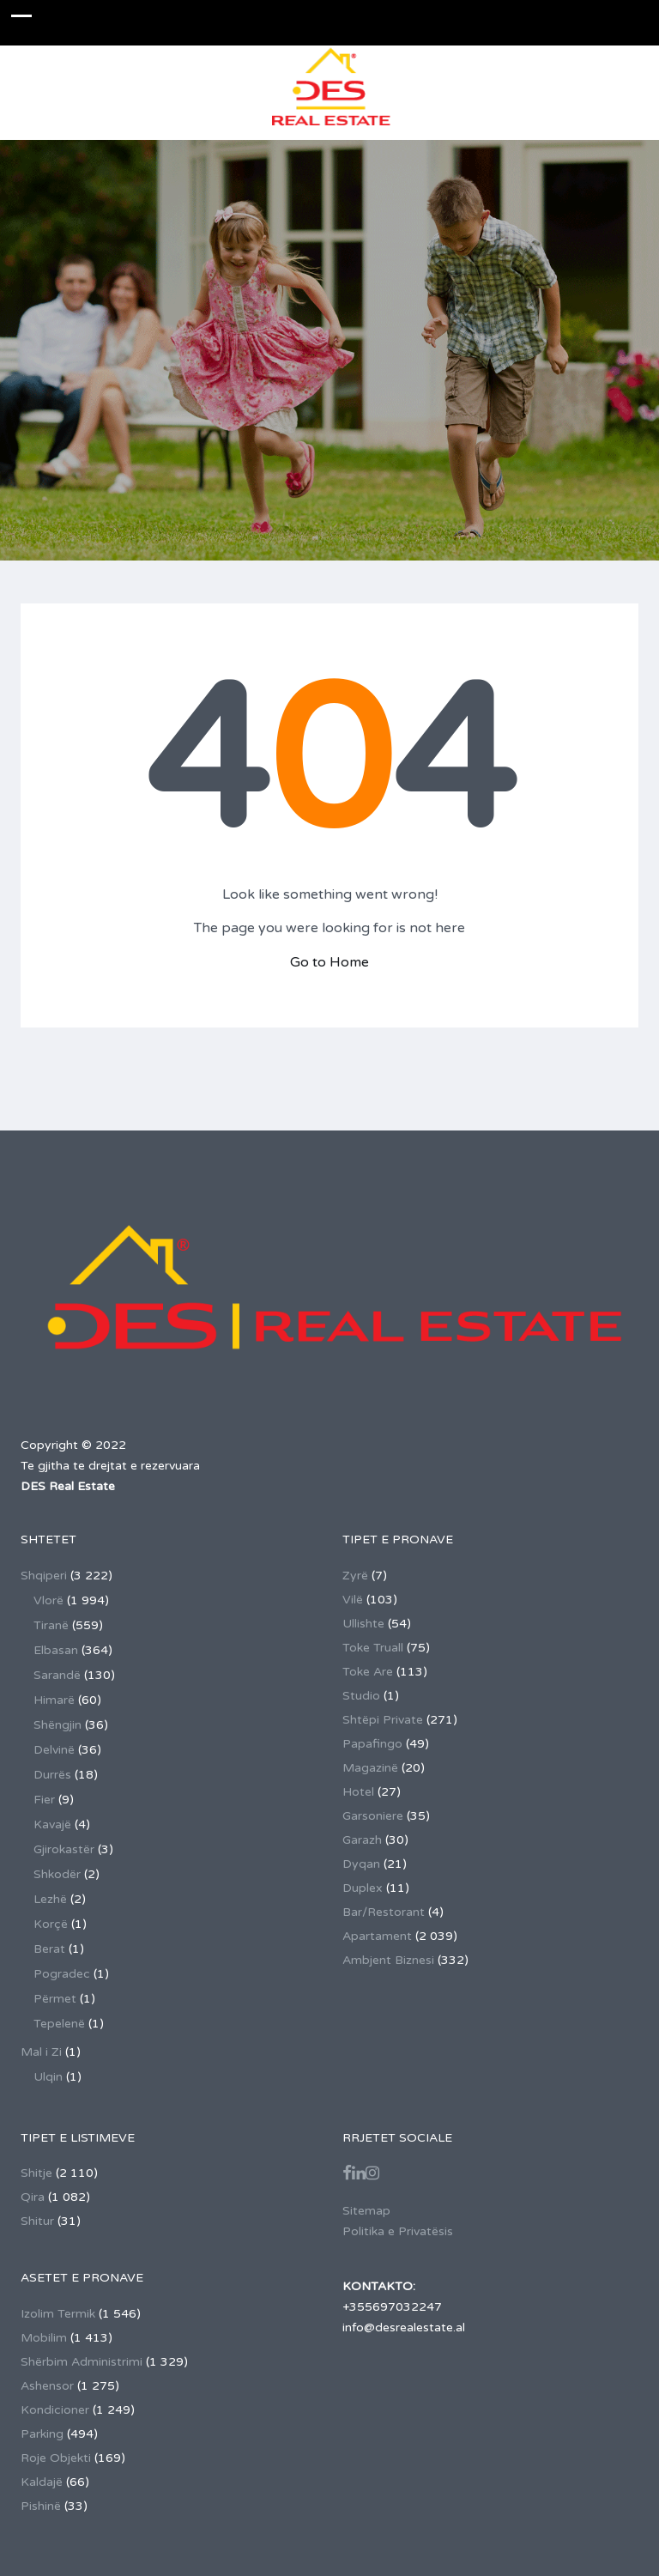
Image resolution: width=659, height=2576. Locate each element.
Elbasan (55, 1650)
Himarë (54, 1700)
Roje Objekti (56, 2458)
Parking (42, 2434)
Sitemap (366, 2210)
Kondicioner (55, 2410)
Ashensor (47, 2386)
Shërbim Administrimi (81, 2362)
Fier (44, 1799)
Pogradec (61, 1974)
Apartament (377, 1936)
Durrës (52, 1774)
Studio (361, 1695)
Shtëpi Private (382, 1719)
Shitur (37, 2221)
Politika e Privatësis (397, 2231)
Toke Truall (372, 1647)
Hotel (358, 1792)
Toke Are (367, 1671)
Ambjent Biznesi (388, 1960)
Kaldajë (42, 2482)
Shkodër (57, 1874)
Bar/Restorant (383, 1912)
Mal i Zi (41, 2052)
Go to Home (329, 962)
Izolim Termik (58, 2313)
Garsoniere (372, 1816)
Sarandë (57, 1675)
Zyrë (355, 1575)
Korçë (50, 1924)
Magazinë (370, 1768)
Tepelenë (59, 2023)
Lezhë (50, 1899)
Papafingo (372, 1744)
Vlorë (48, 1600)
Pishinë (41, 2506)
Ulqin (48, 2077)
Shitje (36, 2173)
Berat (49, 1949)
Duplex (362, 1888)
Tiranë (51, 1625)
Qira (33, 2197)
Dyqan (361, 1864)
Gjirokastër (63, 1849)
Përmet (54, 1998)
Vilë (352, 1599)
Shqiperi (44, 1575)
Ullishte (363, 1623)
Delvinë (54, 1750)
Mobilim (44, 2338)
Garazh (362, 1840)
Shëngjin (57, 1725)
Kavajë (52, 1824)
